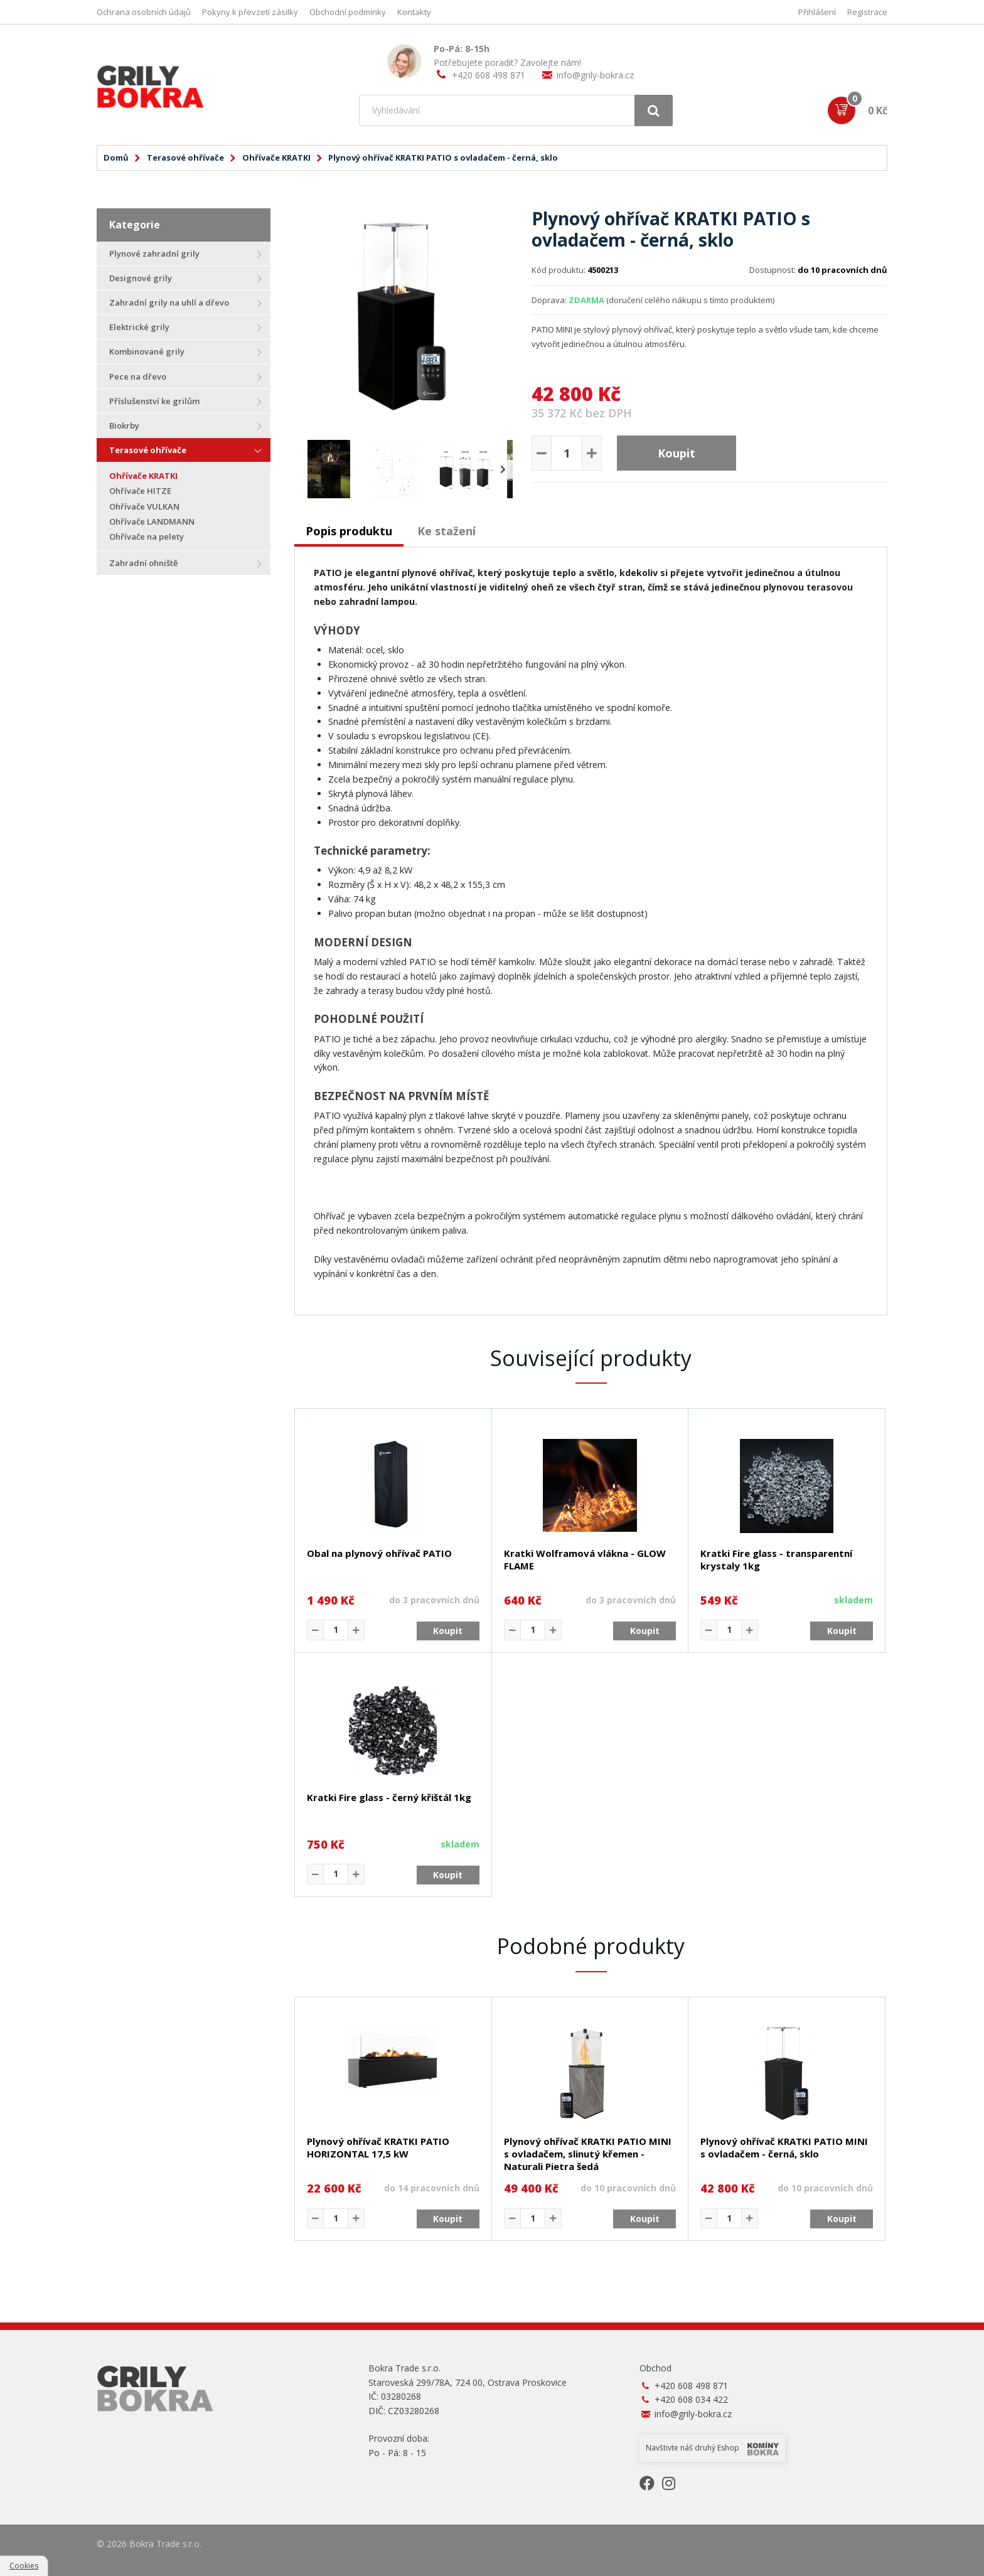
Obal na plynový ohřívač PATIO (379, 1553)
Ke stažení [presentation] (446, 530)
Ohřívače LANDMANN (152, 521)
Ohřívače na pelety (146, 536)
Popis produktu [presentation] (349, 530)
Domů (116, 157)
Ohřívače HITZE (140, 490)
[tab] (349, 532)
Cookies (23, 2565)
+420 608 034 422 (691, 2399)
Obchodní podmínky (347, 12)
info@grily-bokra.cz (595, 75)
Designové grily (140, 278)
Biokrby (124, 425)
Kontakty (414, 12)
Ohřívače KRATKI (276, 157)
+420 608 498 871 (488, 75)
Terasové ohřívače (185, 157)
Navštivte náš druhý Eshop (712, 2448)
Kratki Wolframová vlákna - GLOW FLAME (585, 1559)
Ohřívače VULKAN (144, 506)
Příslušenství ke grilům (154, 401)
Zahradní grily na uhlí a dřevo (169, 302)
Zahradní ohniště (143, 563)
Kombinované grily (146, 351)
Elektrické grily (139, 327)
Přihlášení (817, 12)
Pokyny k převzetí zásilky (250, 12)
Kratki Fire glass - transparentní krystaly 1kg (776, 1559)
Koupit (676, 453)
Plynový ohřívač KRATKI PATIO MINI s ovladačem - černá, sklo (784, 2147)
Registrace (867, 12)
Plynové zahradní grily (154, 253)
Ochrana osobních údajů (144, 12)
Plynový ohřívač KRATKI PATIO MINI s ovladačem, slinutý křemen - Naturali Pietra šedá (587, 2153)
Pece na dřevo (137, 376)
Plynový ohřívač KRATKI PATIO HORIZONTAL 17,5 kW (378, 2147)
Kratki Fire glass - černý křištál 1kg (389, 1797)
